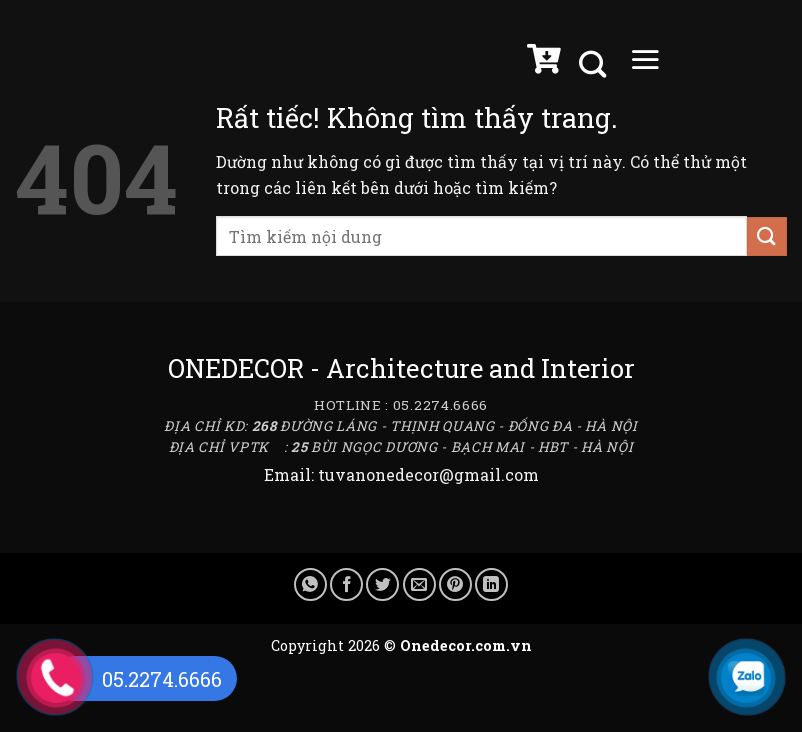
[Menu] (645, 64)
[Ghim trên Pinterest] (455, 584)
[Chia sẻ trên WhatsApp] (310, 584)
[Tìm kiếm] (595, 64)
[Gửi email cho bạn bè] (419, 584)
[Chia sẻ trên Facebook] (346, 584)
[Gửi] (767, 236)
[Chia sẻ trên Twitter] (382, 584)
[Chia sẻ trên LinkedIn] (491, 584)
